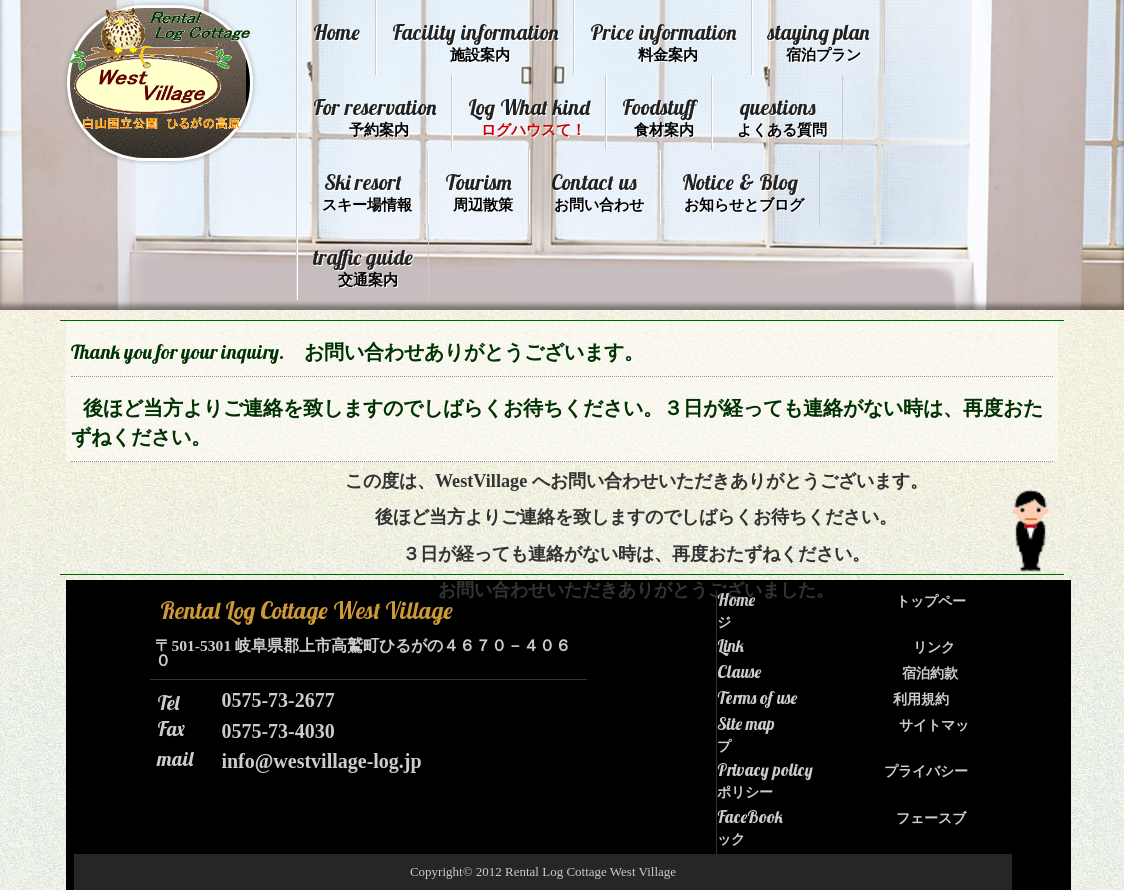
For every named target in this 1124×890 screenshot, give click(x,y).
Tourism (479, 191)
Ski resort (367, 191)
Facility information (475, 41)
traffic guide (363, 266)
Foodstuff (659, 116)
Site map (843, 734)
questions (782, 116)
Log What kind (529, 116)
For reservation (374, 116)
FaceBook (841, 827)
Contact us (597, 191)
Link (836, 646)
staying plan (818, 41)
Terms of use (833, 698)
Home (336, 32)
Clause (837, 672)
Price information (663, 41)
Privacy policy (842, 780)
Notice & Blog (743, 191)
